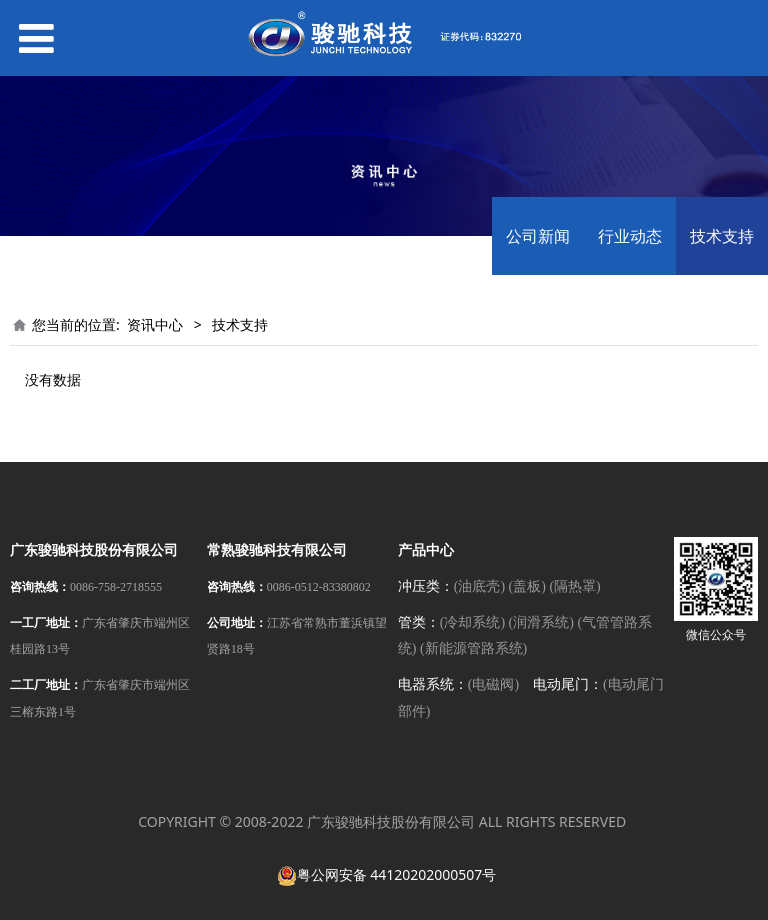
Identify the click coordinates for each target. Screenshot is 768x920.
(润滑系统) (541, 622)
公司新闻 (538, 236)
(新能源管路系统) (473, 648)
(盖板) (527, 586)
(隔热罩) (574, 586)
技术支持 (722, 236)
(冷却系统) (472, 622)
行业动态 (630, 236)
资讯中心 (155, 324)
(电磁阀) (493, 684)
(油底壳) (479, 586)
